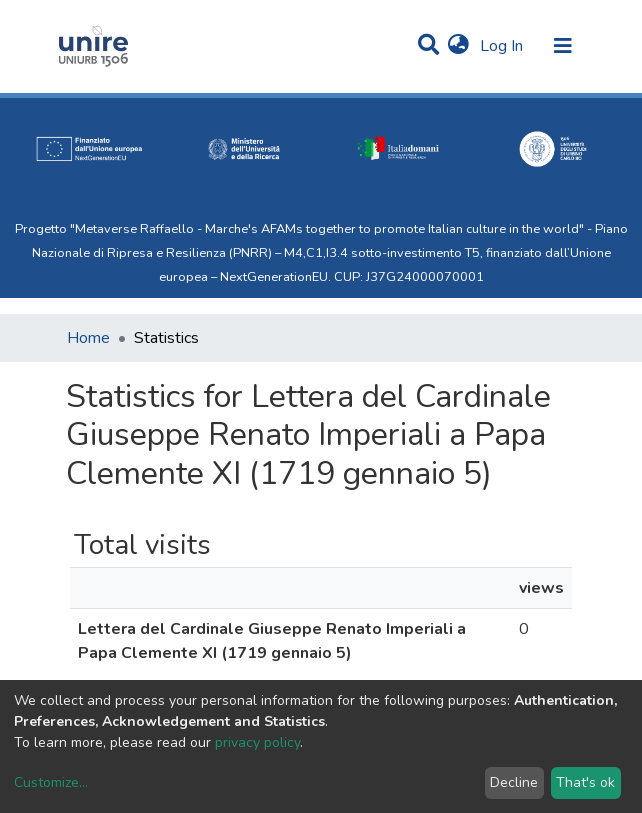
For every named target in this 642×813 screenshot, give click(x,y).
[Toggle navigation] (563, 46)
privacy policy (257, 742)
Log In (503, 46)
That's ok (585, 782)
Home (88, 338)
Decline (514, 782)
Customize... (51, 782)
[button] (458, 46)
